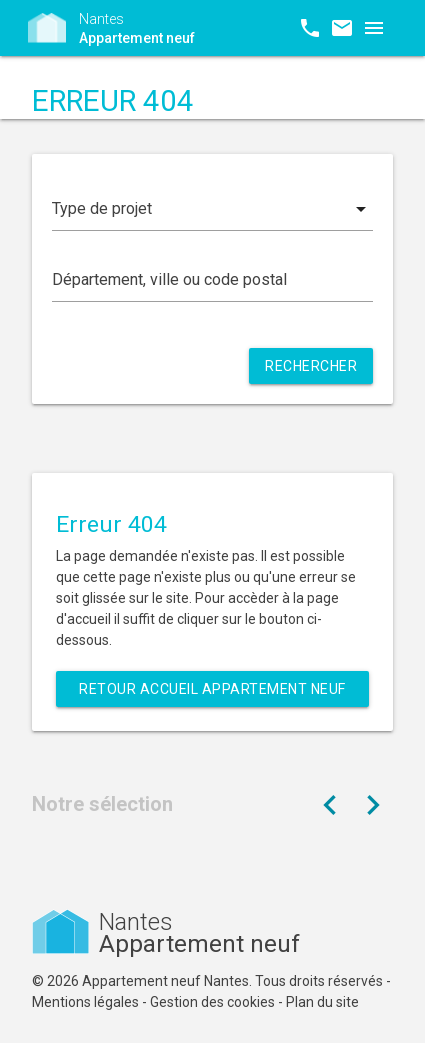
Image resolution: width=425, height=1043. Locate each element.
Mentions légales (85, 1002)
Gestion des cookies (212, 1002)
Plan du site (322, 1002)
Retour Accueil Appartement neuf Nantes (212, 694)
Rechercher (311, 366)
